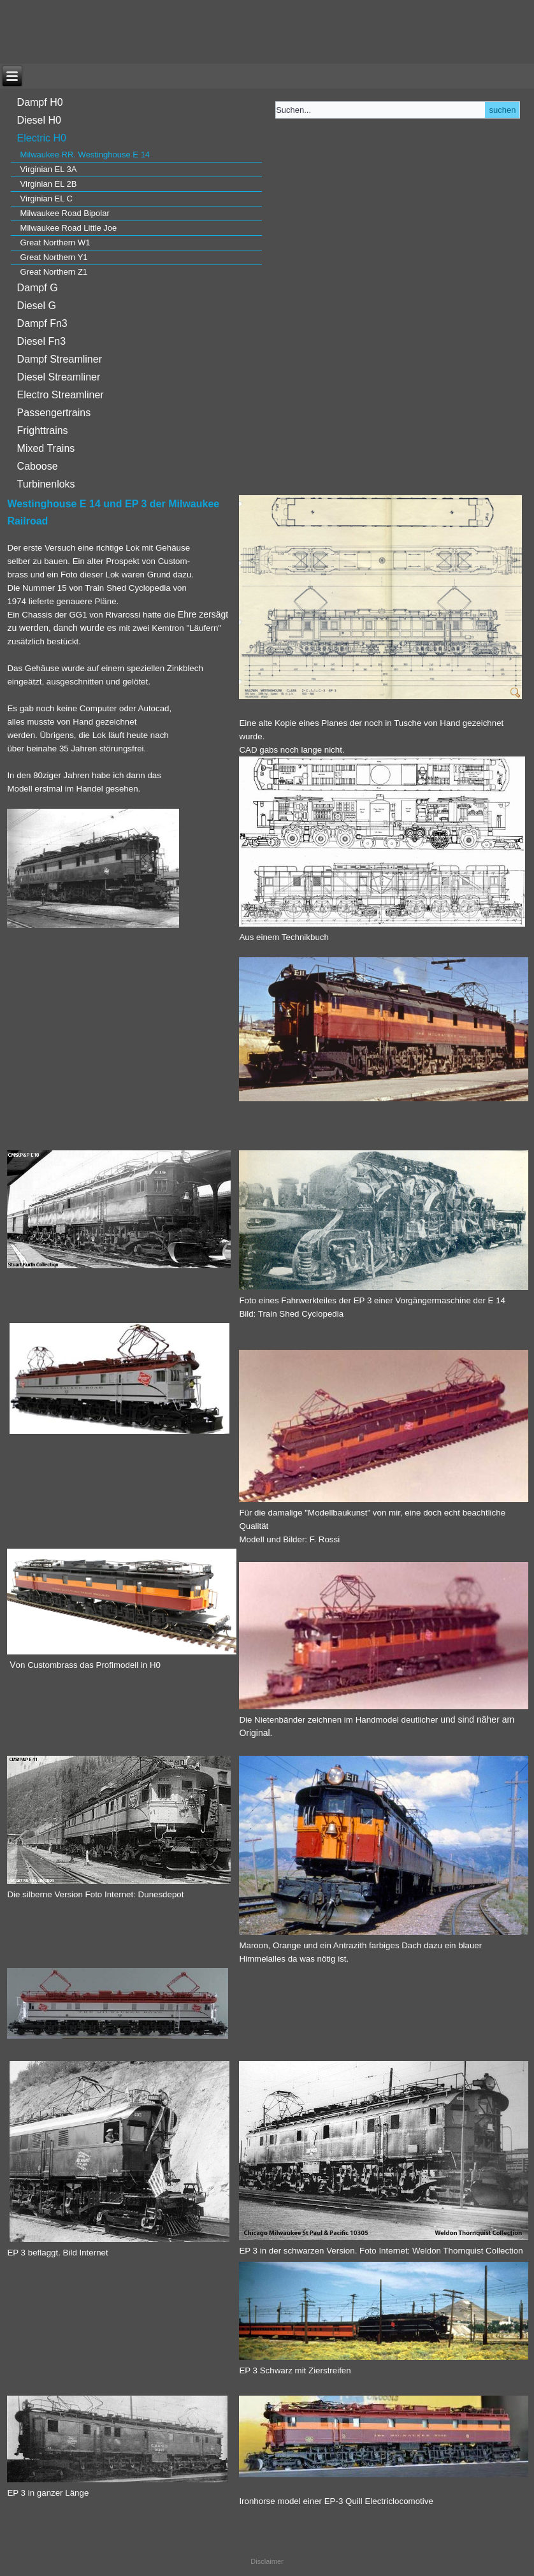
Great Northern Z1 (54, 272)
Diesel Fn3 (41, 341)
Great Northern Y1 (54, 257)
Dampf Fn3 (42, 323)
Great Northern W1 (55, 242)
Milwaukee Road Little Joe (68, 228)
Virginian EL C (46, 198)
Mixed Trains (46, 448)
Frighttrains (42, 430)
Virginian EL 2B (48, 184)
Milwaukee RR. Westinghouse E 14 (85, 154)
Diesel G (36, 305)
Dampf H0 (40, 102)
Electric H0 (41, 138)
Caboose (37, 466)
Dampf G (37, 287)
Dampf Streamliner (59, 359)
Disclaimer (266, 2561)
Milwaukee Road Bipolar (65, 213)
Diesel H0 (39, 120)
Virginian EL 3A (48, 169)
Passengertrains (54, 412)
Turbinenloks (46, 484)
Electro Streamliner (60, 394)
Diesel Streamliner (59, 377)
